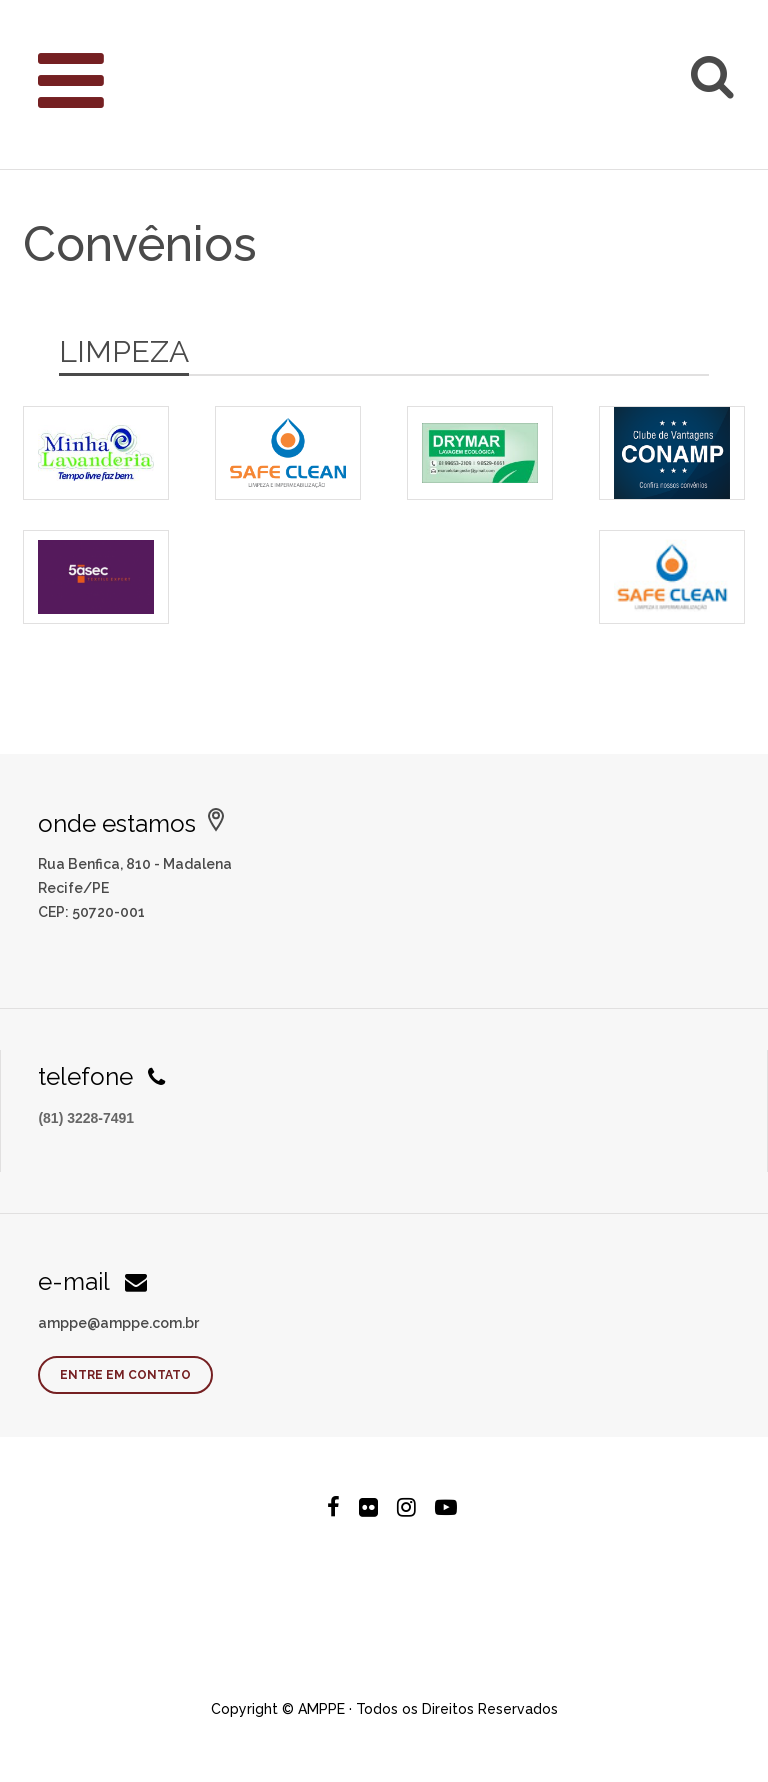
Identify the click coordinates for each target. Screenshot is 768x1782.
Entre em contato (125, 1375)
